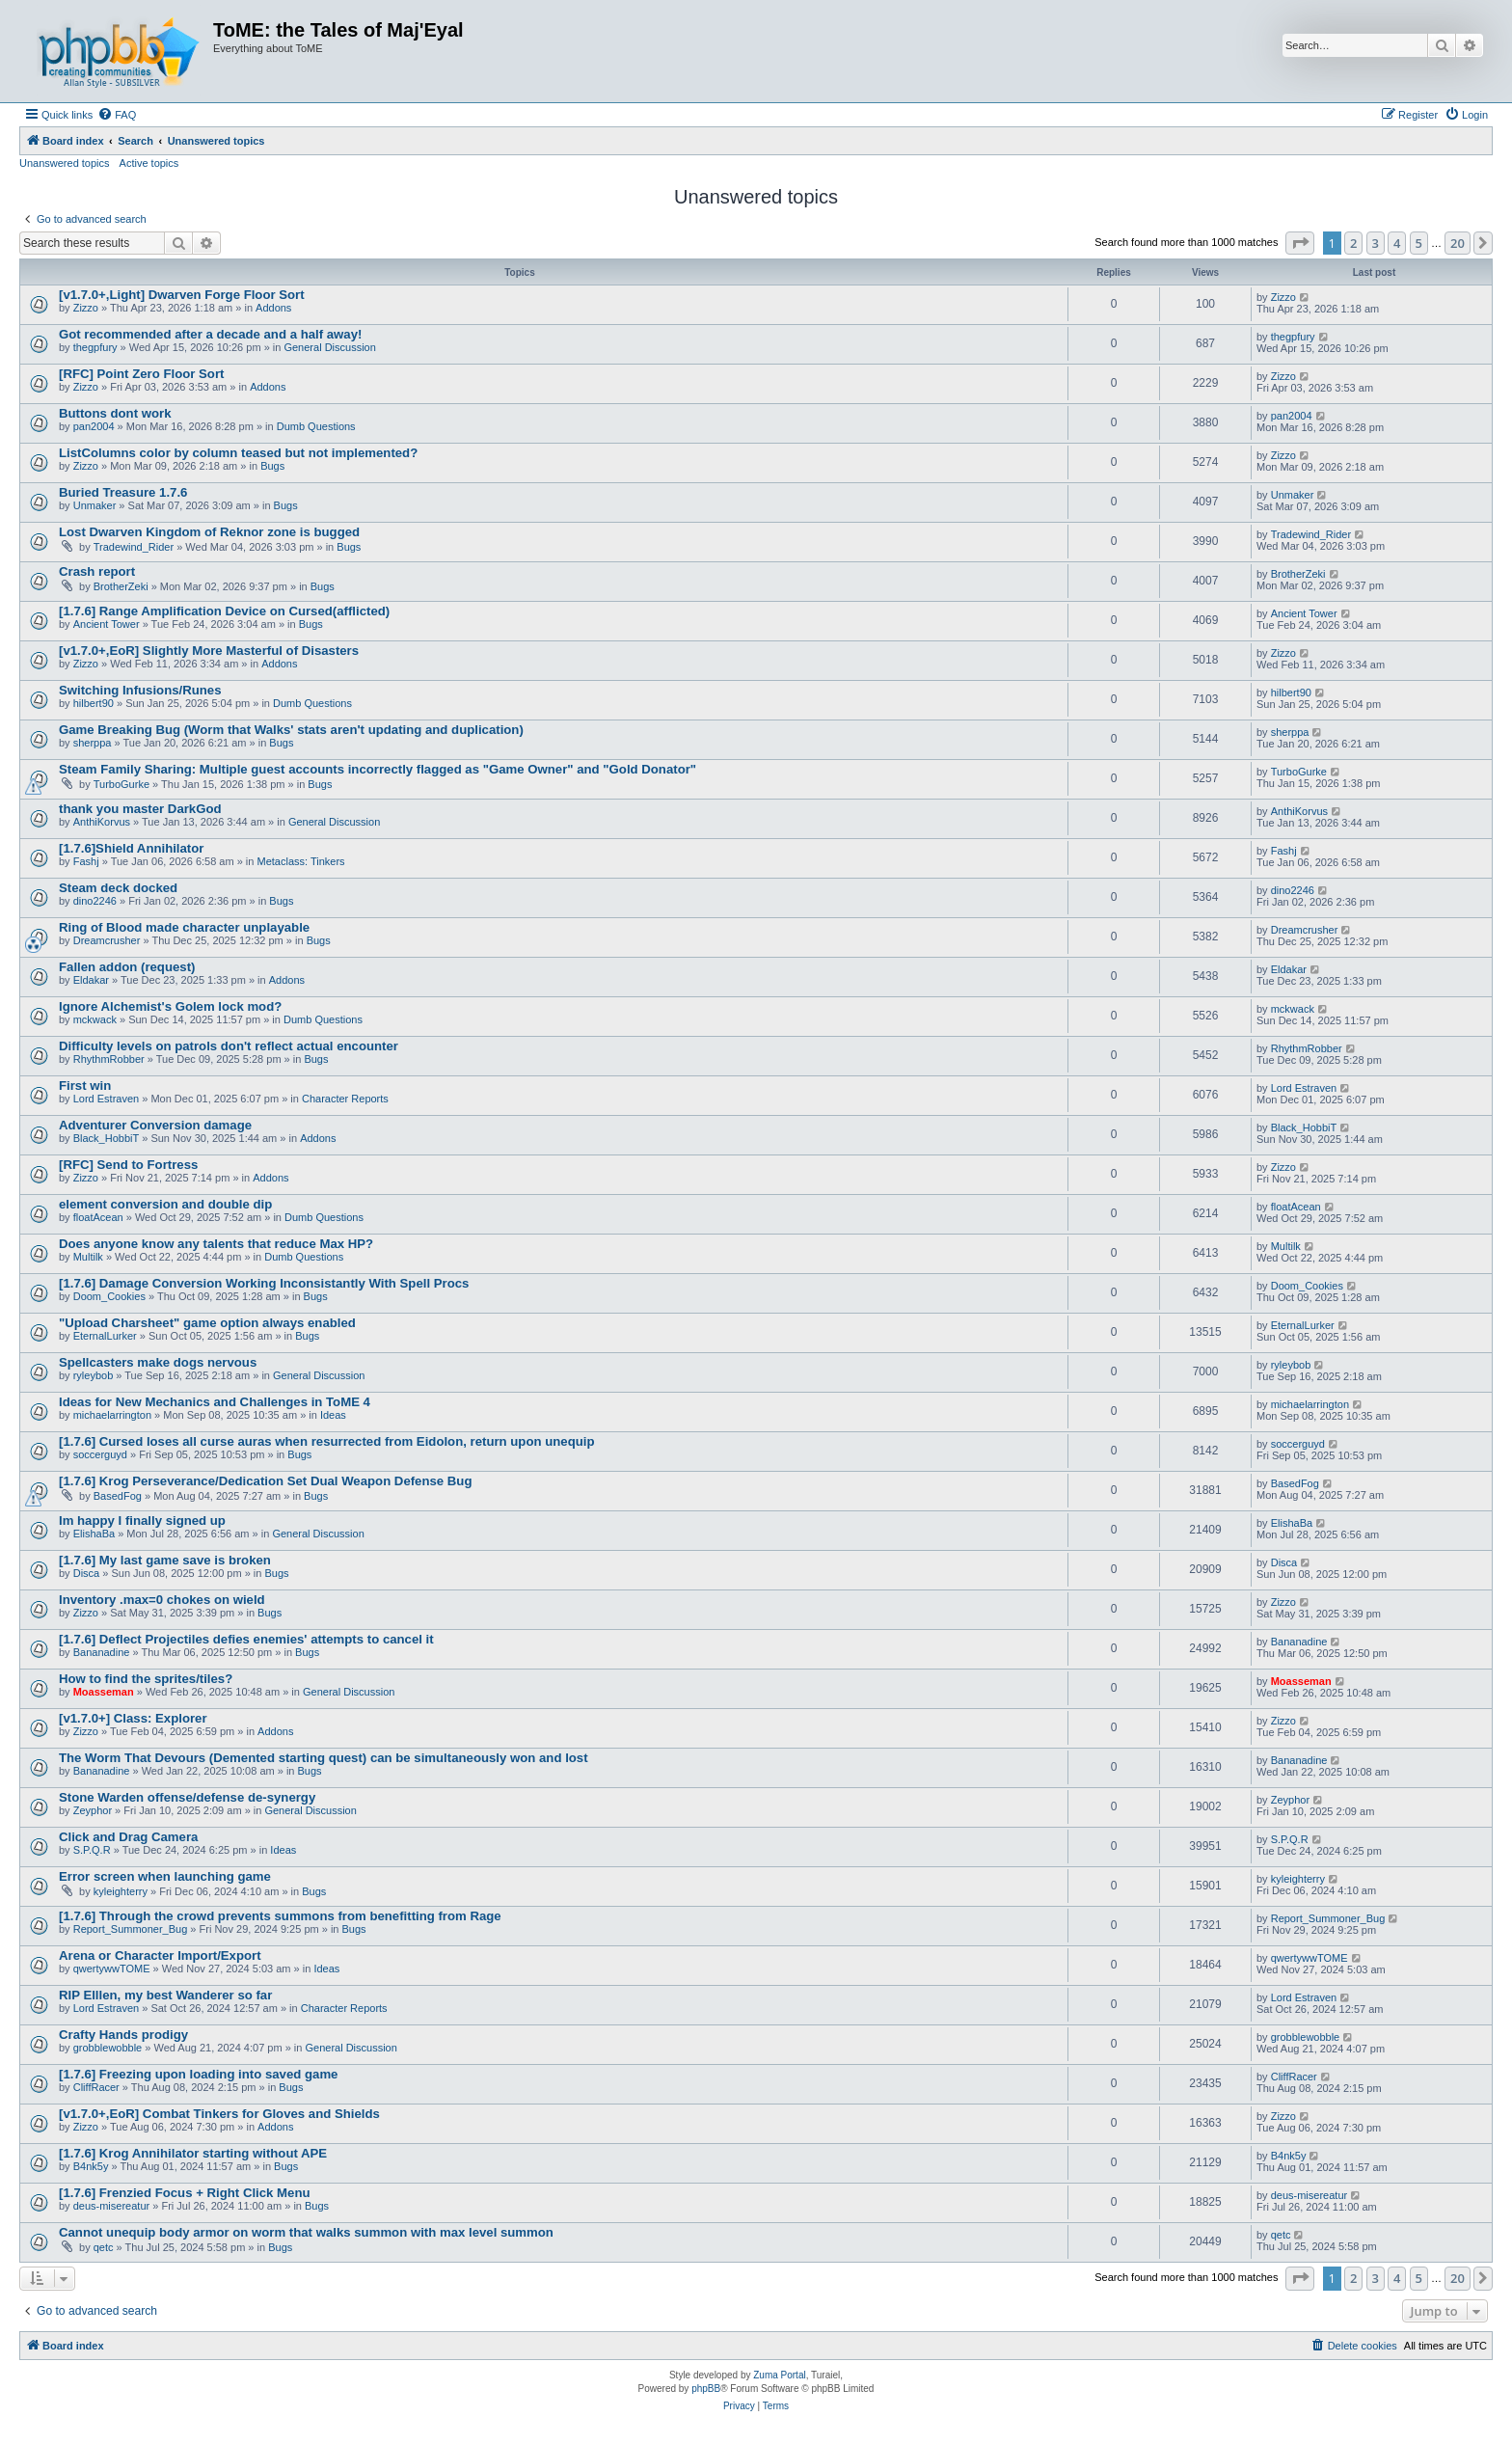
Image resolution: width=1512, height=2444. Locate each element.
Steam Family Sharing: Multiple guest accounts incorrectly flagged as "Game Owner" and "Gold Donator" (377, 769)
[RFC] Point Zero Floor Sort (141, 374)
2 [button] (1353, 243)
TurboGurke (121, 784)
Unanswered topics (64, 163)
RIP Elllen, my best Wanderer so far (165, 1995)
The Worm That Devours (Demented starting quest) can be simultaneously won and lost (323, 1758)
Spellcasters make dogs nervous (157, 1362)
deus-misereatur (111, 2206)
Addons (273, 307)
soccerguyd (100, 1454)
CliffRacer (96, 2087)
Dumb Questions (316, 426)
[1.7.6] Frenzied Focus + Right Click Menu (184, 2193)
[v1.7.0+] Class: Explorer (133, 1718)
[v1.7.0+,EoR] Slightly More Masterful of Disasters (209, 650)
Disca (86, 1573)
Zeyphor (92, 1810)
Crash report (97, 571)
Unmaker (95, 505)
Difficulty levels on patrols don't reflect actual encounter (228, 1046)
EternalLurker (105, 1336)
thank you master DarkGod (140, 808)
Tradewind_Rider (134, 547)
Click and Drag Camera (128, 1837)
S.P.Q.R (92, 1850)
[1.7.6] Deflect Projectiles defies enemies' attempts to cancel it (246, 1639)
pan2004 (94, 426)
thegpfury (95, 347)
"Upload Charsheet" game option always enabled (207, 1323)
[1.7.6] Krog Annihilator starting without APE (193, 2153)
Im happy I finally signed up (142, 1520)
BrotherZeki (121, 586)
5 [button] (1419, 243)
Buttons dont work (115, 413)
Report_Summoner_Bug (130, 1929)
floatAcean (98, 1217)
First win (85, 1085)
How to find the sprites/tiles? (145, 1678)
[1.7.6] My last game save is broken (165, 1560)
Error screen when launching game (165, 1876)
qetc (104, 2247)
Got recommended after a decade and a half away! (210, 334)
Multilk (88, 1257)
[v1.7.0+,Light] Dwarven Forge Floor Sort (182, 294)
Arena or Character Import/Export (160, 1955)
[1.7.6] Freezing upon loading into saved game (198, 2074)
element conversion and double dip (165, 1204)
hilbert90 (93, 703)
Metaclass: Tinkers (301, 861)
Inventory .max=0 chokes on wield (162, 1599)
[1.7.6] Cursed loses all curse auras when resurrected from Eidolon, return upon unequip (326, 1441)
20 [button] (1457, 243)
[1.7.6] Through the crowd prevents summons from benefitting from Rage (280, 1916)
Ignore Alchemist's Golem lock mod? (170, 1006)
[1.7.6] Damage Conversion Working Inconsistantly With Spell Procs (264, 1283)
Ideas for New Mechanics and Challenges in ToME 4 (214, 1402)
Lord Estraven (106, 1098)
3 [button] (1375, 243)
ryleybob (93, 1375)
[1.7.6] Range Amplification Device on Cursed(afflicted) (224, 611)
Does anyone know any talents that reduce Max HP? (216, 1243)
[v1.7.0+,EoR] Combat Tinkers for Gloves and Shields (219, 2113)
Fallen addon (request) (127, 967)
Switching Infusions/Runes (140, 690)
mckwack (95, 1019)
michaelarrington (112, 1415)
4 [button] (1396, 243)
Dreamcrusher (107, 940)
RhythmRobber (109, 1059)
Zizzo (85, 307)
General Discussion (329, 347)
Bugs (272, 466)
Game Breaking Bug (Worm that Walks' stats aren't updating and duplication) (291, 729)
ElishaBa (94, 1533)
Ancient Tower (106, 624)
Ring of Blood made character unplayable (184, 927)
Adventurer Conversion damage (155, 1125)
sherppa (92, 742)
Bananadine (101, 1652)
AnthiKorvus (101, 822)
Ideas (333, 1415)
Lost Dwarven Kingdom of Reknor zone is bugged (209, 532)
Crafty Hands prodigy (123, 2034)
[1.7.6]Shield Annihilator (131, 848)
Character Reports (345, 1098)
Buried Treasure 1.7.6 (123, 492)
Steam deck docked (118, 888)
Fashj (86, 861)
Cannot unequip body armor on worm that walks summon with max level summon (306, 2232)
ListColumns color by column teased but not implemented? (238, 453)
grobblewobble (108, 2047)
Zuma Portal (779, 2375)
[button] (1299, 243)
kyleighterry (121, 1891)
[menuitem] (116, 114)
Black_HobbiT (106, 1138)
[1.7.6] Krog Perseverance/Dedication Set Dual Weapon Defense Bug (265, 1481)
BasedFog (118, 1496)
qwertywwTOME (111, 1968)
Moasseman (103, 1691)
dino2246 (95, 901)
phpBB (705, 2388)
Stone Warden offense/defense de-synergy (187, 1797)
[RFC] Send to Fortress (128, 1164)
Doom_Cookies (109, 1296)
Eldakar (91, 980)
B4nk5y (91, 2166)
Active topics (149, 163)
